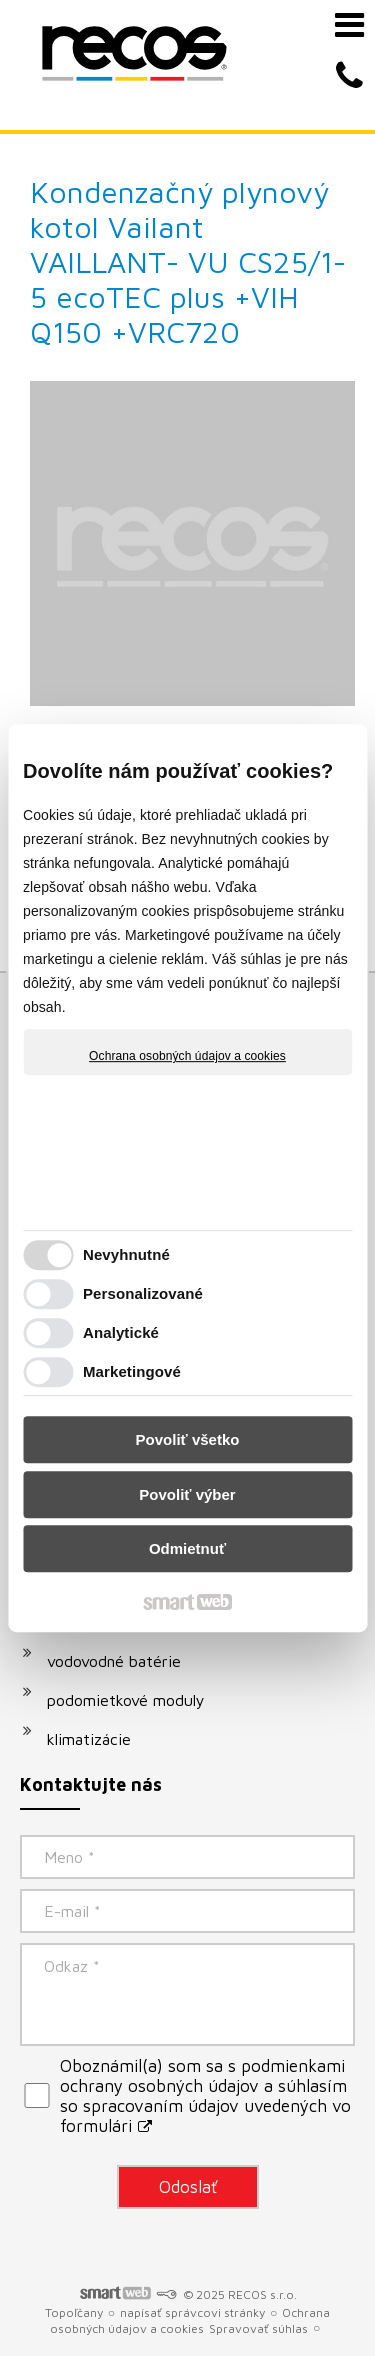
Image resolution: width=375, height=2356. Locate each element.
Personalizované (143, 1293)
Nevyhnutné (126, 1254)
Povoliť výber (187, 1494)
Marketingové (132, 1371)
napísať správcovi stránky (192, 2312)
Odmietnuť (187, 1548)
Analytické (121, 1332)
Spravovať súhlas (258, 2328)
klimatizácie (89, 1739)
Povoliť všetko (188, 1439)
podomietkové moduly (126, 1700)
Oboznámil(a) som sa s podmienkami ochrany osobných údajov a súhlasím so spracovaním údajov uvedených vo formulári (205, 2096)
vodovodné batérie (114, 1661)
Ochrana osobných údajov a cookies (187, 1056)
